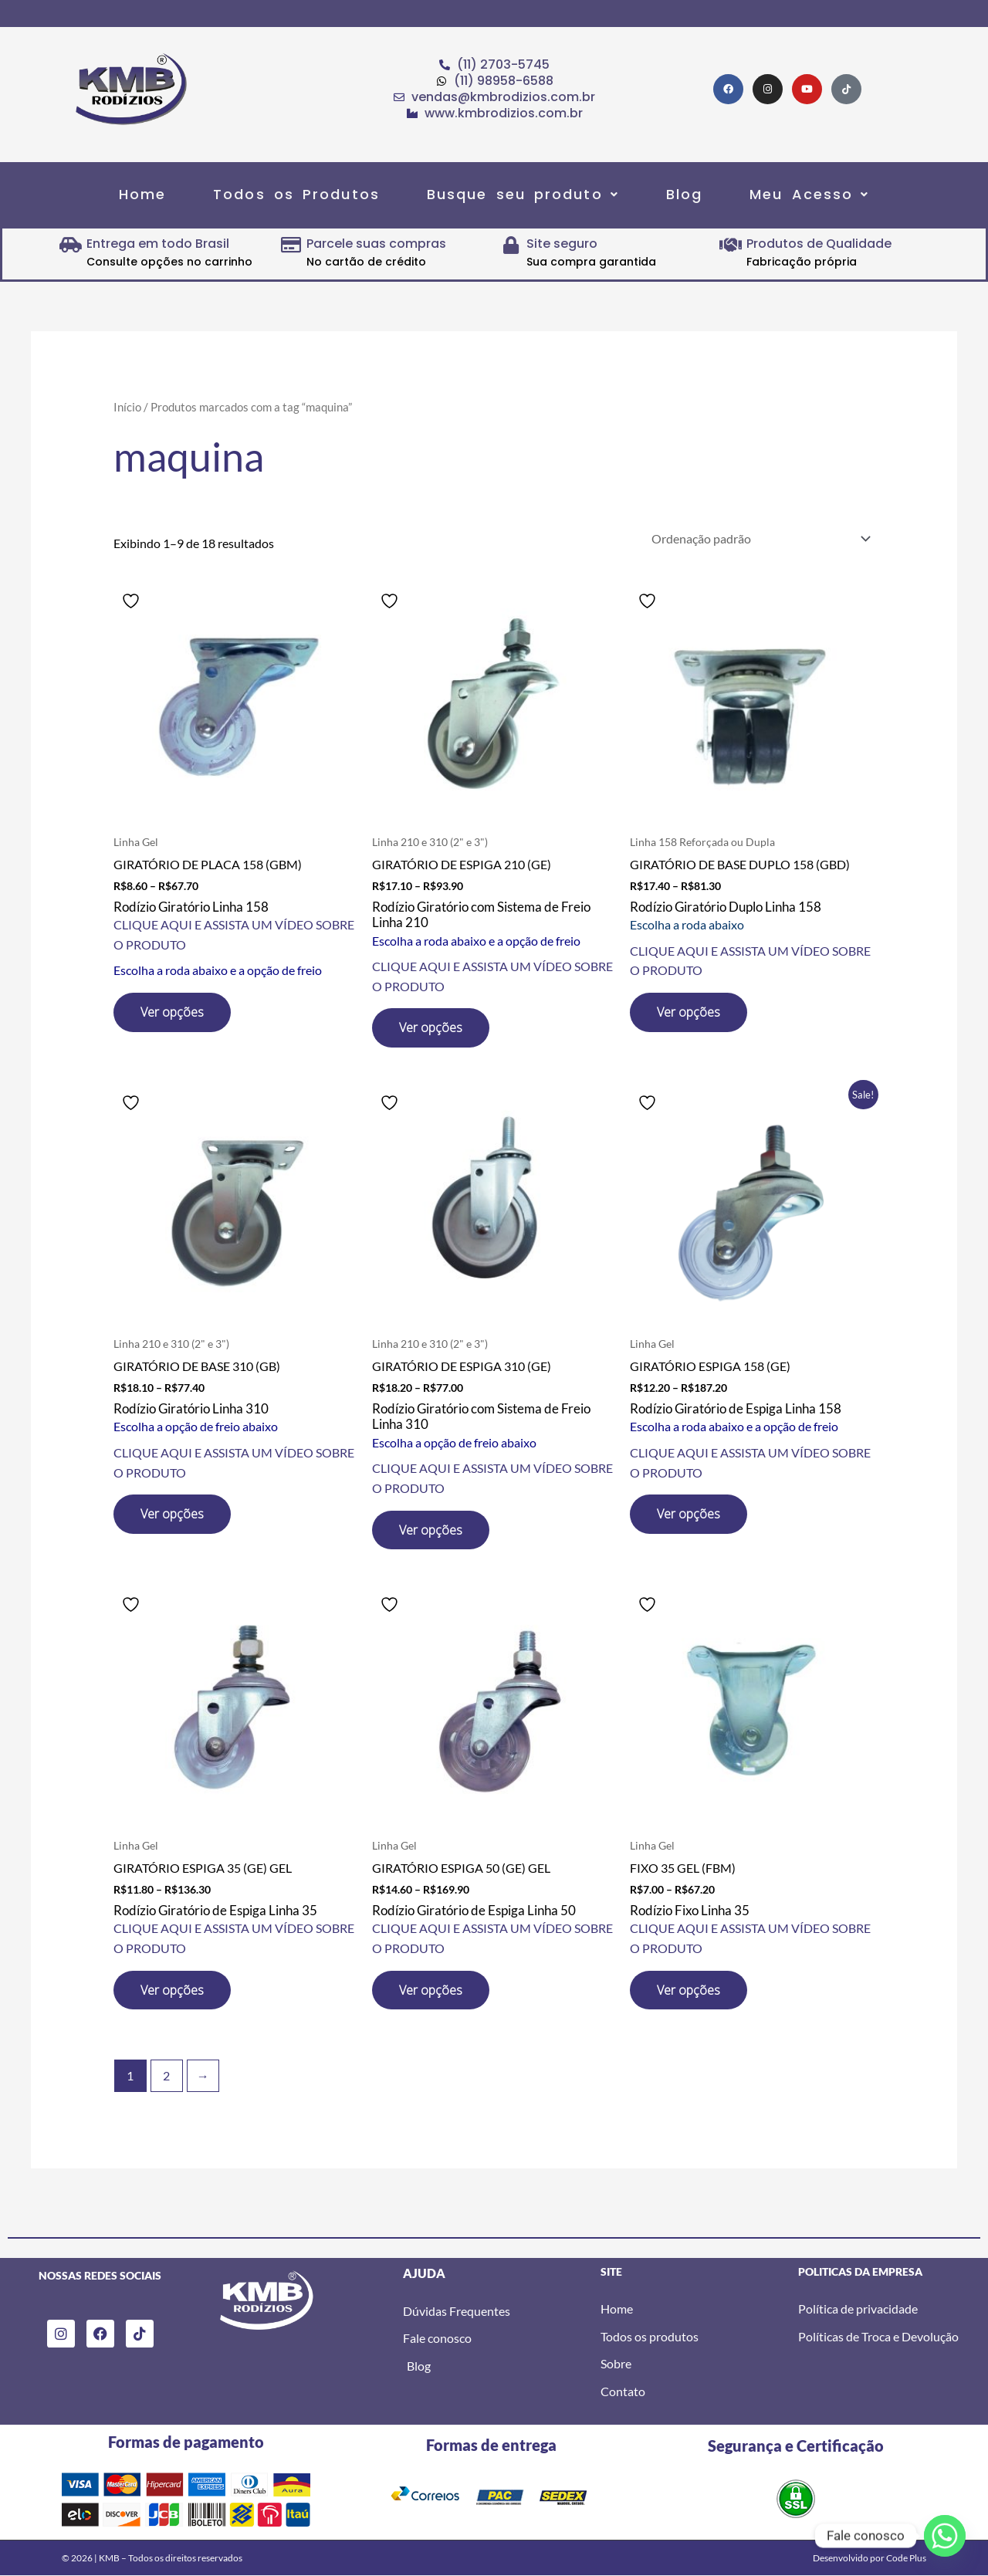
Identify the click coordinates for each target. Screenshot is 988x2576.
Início (127, 407)
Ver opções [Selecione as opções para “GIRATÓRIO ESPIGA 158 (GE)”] (688, 1513)
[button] (523, 194)
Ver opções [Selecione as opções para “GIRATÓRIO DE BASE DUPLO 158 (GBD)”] (688, 1012)
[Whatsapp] (945, 2536)
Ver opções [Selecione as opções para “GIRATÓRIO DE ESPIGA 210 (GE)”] (430, 1027)
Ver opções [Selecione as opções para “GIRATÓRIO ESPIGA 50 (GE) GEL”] (430, 1990)
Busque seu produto (523, 194)
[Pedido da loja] (758, 538)
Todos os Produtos (296, 194)
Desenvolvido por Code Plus (869, 2558)
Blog (684, 194)
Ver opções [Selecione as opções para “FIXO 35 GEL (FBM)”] (688, 1990)
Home (142, 194)
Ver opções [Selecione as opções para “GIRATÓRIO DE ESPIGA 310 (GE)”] (430, 1530)
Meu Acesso (809, 194)
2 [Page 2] (166, 2075)
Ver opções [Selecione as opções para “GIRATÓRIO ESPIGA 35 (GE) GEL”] (172, 1990)
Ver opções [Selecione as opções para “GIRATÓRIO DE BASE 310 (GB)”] (172, 1513)
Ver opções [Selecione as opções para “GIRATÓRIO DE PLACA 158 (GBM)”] (172, 1012)
